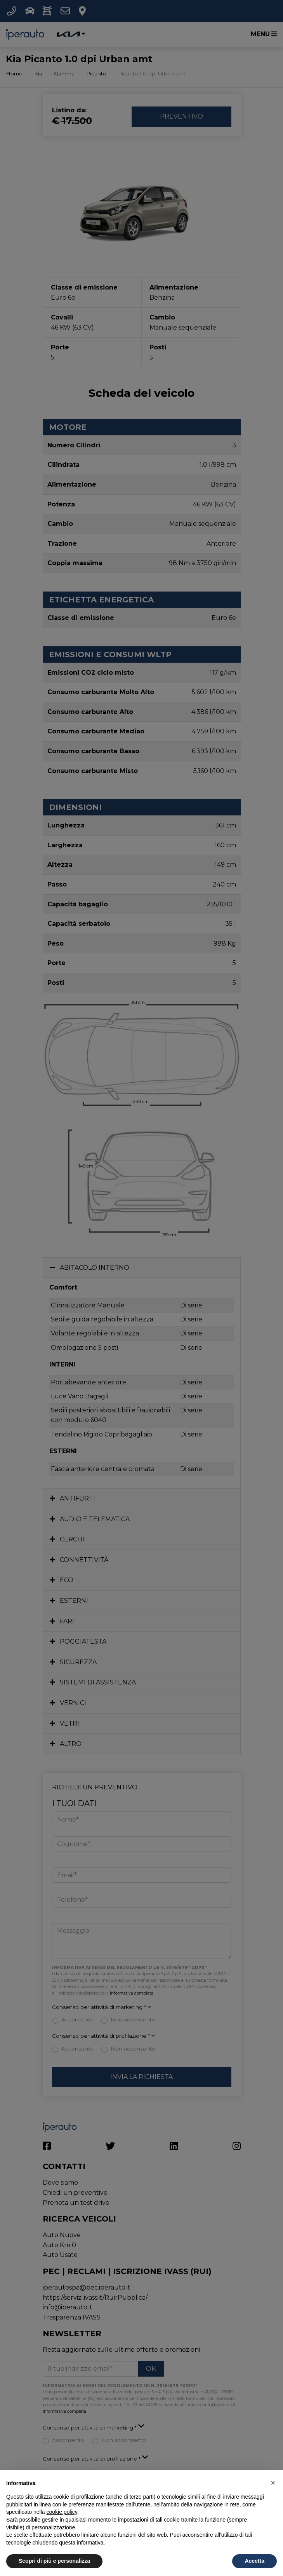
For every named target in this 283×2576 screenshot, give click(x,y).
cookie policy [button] (62, 2512)
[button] (273, 2483)
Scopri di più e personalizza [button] (54, 2561)
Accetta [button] (254, 2561)
